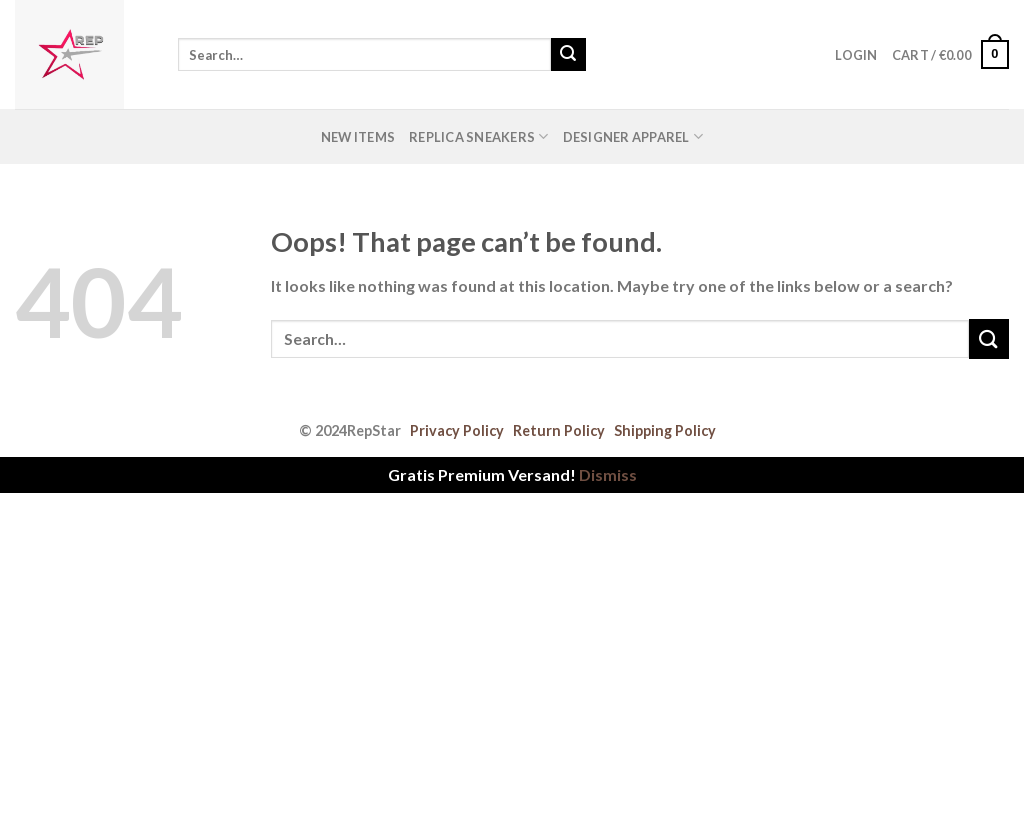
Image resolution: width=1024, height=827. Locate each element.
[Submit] (568, 55)
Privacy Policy (457, 430)
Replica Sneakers (479, 136)
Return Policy (559, 430)
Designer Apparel (633, 136)
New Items (358, 137)
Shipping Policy (665, 430)
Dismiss (608, 474)
